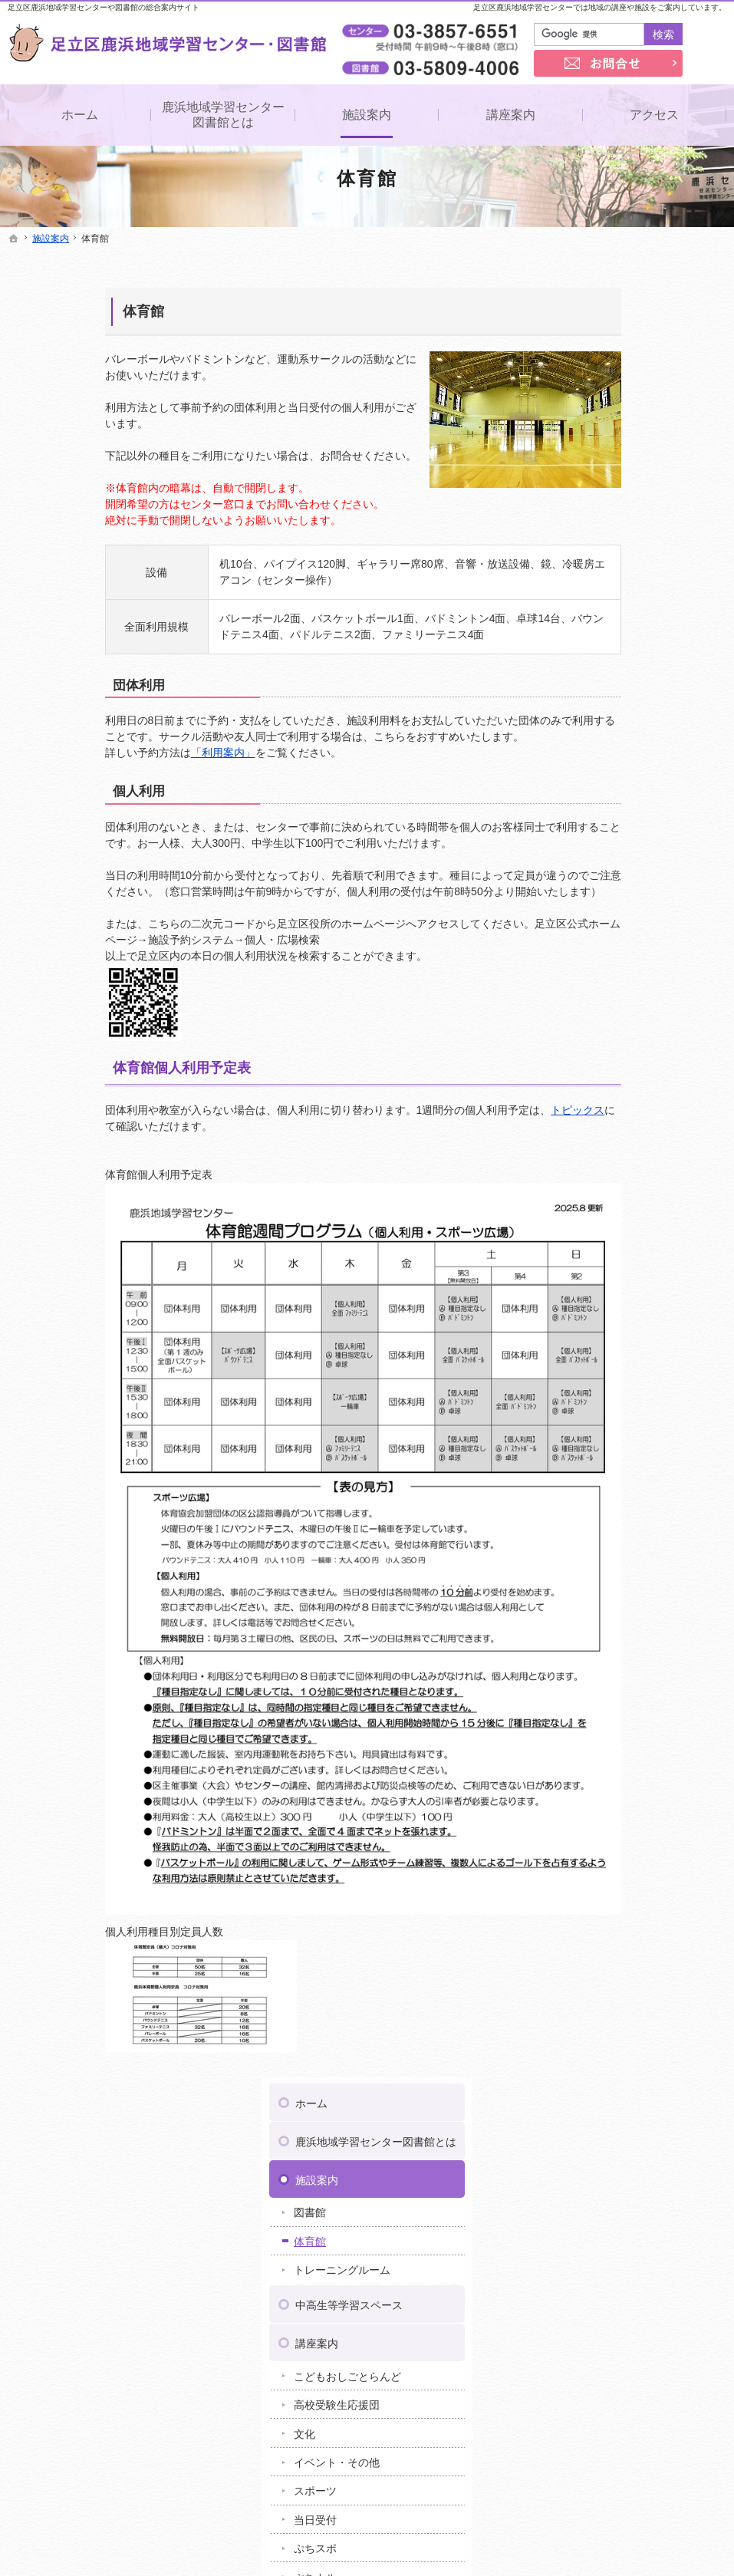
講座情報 (593, 1098)
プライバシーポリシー (627, 1210)
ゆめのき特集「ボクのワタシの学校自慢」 (642, 928)
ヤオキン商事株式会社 (643, 1562)
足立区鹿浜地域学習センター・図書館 (461, 2540)
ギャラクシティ (598, 1807)
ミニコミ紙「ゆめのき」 (631, 893)
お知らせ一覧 (606, 1009)
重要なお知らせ (609, 1041)
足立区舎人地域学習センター (630, 1759)
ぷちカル (593, 758)
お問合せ (595, 1172)
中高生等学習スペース (627, 485)
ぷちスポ (593, 729)
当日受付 (593, 700)
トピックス (481, 1110)
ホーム (590, 271)
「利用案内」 (126, 752)
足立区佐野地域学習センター (630, 1662)
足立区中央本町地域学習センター (641, 1727)
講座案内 (595, 524)
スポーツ (593, 672)
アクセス (595, 821)
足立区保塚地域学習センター (630, 1791)
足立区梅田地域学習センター (630, 1614)
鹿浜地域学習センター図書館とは (643, 316)
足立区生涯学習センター (620, 1678)
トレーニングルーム (620, 451)
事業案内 (595, 860)
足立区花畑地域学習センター (630, 1775)
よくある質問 (606, 970)
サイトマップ (606, 1287)
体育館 (46, 311)
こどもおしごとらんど (626, 557)
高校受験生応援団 (615, 585)
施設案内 (595, 360)
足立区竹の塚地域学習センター (636, 1711)
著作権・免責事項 (617, 1249)
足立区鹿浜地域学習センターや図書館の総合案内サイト (103, 7)
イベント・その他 (615, 643)
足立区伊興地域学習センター (630, 1598)
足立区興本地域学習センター (630, 1630)
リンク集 (595, 1134)
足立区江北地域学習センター (630, 1646)
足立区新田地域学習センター (630, 1694)
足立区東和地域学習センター (630, 1743)
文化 (583, 614)
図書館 (588, 393)
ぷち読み (593, 786)
